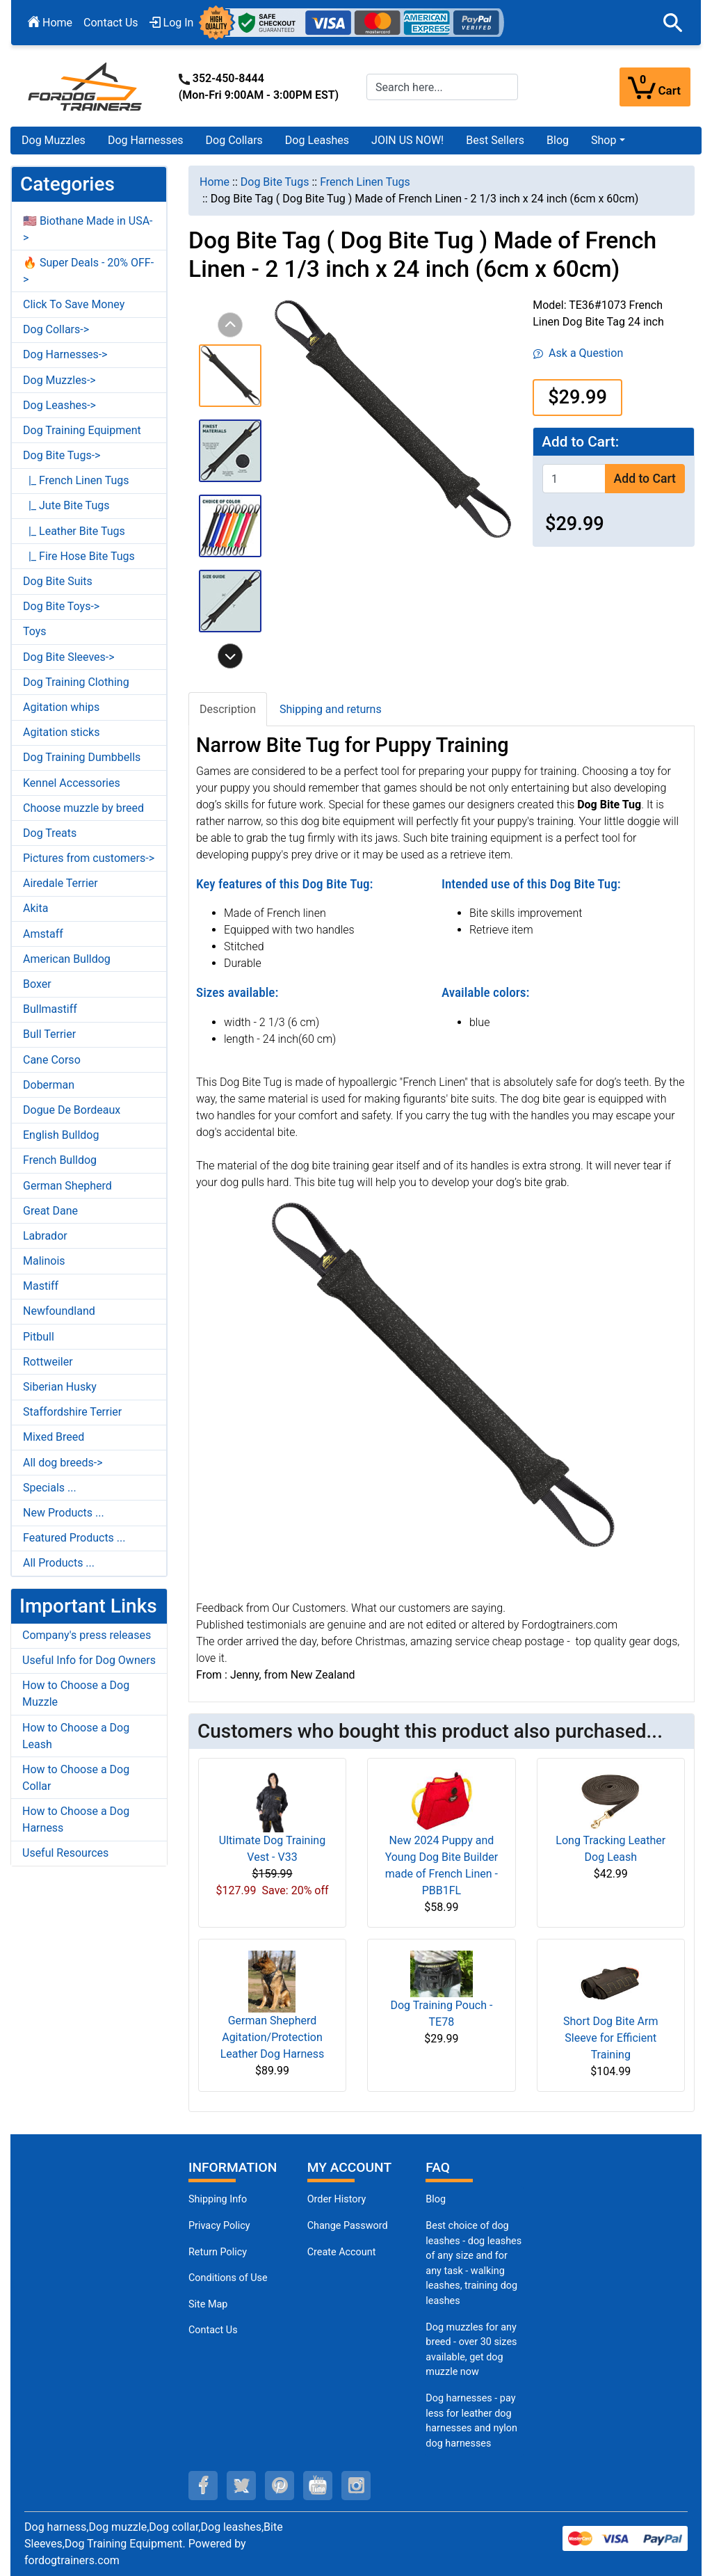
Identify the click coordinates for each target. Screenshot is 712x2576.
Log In (171, 22)
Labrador (45, 1235)
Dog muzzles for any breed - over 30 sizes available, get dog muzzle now (471, 2349)
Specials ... (49, 1487)
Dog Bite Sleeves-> (69, 657)
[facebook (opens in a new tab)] (203, 2485)
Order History (336, 2199)
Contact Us (110, 22)
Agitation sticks (61, 732)
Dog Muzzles (54, 140)
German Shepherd (67, 1185)
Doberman (48, 1084)
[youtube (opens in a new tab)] (318, 2485)
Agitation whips (61, 707)
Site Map (207, 2304)
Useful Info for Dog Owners (89, 1660)
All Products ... (59, 1562)
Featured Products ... (74, 1537)
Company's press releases (86, 1635)
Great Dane (50, 1210)
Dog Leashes (317, 140)
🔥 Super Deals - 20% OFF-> (88, 271)
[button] (673, 23)
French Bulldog (60, 1160)
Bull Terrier (49, 1034)
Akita (35, 908)
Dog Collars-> (56, 329)
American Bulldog (67, 959)
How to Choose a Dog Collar (75, 1778)
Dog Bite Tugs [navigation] (275, 182)
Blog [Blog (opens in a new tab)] (558, 140)
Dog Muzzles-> (59, 380)
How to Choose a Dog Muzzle (75, 1694)
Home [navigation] (214, 182)
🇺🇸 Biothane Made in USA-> (88, 229)
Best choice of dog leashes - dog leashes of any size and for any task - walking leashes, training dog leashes (473, 2263)
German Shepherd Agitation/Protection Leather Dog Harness (272, 2037)
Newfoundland (59, 1311)
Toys (35, 631)
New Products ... (63, 1512)
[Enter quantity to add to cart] (574, 478)
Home (50, 22)
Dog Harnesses (146, 140)
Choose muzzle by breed (83, 808)
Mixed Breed (53, 1436)
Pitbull (38, 1336)
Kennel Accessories (71, 783)
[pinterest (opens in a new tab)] (279, 2485)
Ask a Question (578, 353)
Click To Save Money (73, 304)
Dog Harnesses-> (65, 354)
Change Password (347, 2226)
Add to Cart (645, 479)
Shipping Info (217, 2199)
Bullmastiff (50, 1009)
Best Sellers (495, 140)
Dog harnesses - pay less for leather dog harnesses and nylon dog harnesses (471, 2420)
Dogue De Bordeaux (71, 1110)
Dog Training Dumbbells (81, 757)
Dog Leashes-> (59, 405)
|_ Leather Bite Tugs (74, 531)
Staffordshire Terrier (72, 1411)
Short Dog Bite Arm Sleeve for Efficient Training (610, 2038)
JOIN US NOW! (407, 140)
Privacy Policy (219, 2226)
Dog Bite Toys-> (61, 606)
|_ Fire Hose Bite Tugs (79, 556)
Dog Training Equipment (82, 430)
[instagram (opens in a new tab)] (356, 2485)
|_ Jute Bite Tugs (66, 505)
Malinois (44, 1260)
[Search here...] (442, 87)
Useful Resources (65, 1852)
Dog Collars (234, 140)
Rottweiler (48, 1361)
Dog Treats (49, 833)
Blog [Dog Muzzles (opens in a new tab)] (436, 2199)
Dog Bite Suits (57, 581)
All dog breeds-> (63, 1462)
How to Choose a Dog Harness (75, 1819)
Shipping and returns (331, 709)
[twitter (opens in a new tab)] (241, 2485)
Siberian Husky (60, 1386)
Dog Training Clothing (76, 682)
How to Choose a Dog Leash (75, 1736)
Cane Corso (52, 1059)
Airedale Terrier (60, 883)
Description (228, 709)
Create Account (341, 2252)
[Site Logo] (86, 86)
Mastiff (40, 1286)
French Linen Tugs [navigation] (365, 182)
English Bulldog (61, 1135)
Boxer (37, 984)
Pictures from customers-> (88, 858)
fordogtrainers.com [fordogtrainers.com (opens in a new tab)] (72, 2560)
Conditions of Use (228, 2278)
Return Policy (217, 2252)
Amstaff (43, 934)
